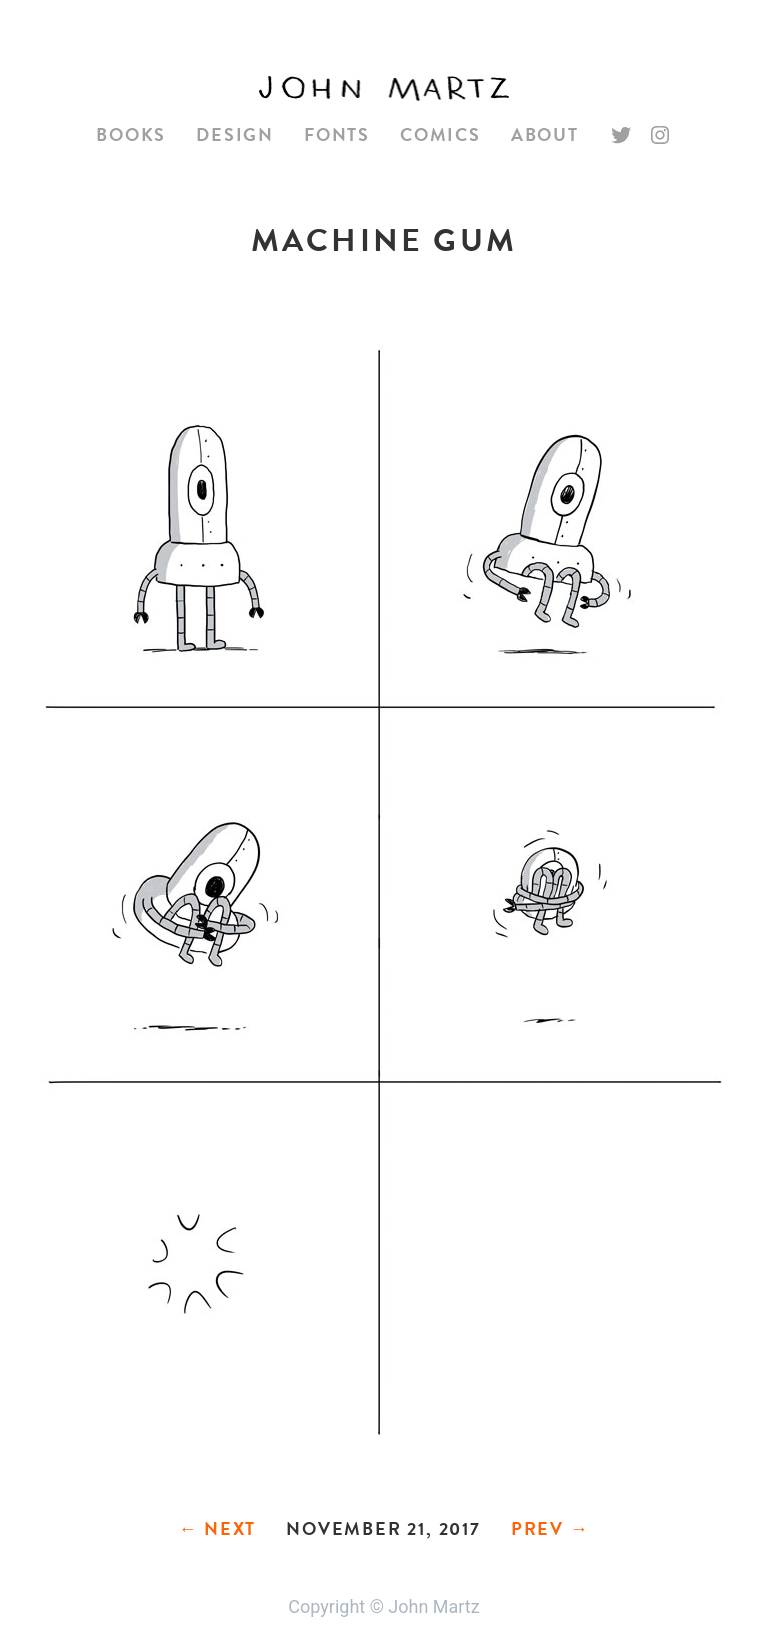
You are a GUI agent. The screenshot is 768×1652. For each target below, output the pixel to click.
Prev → (550, 1528)
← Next (217, 1528)
